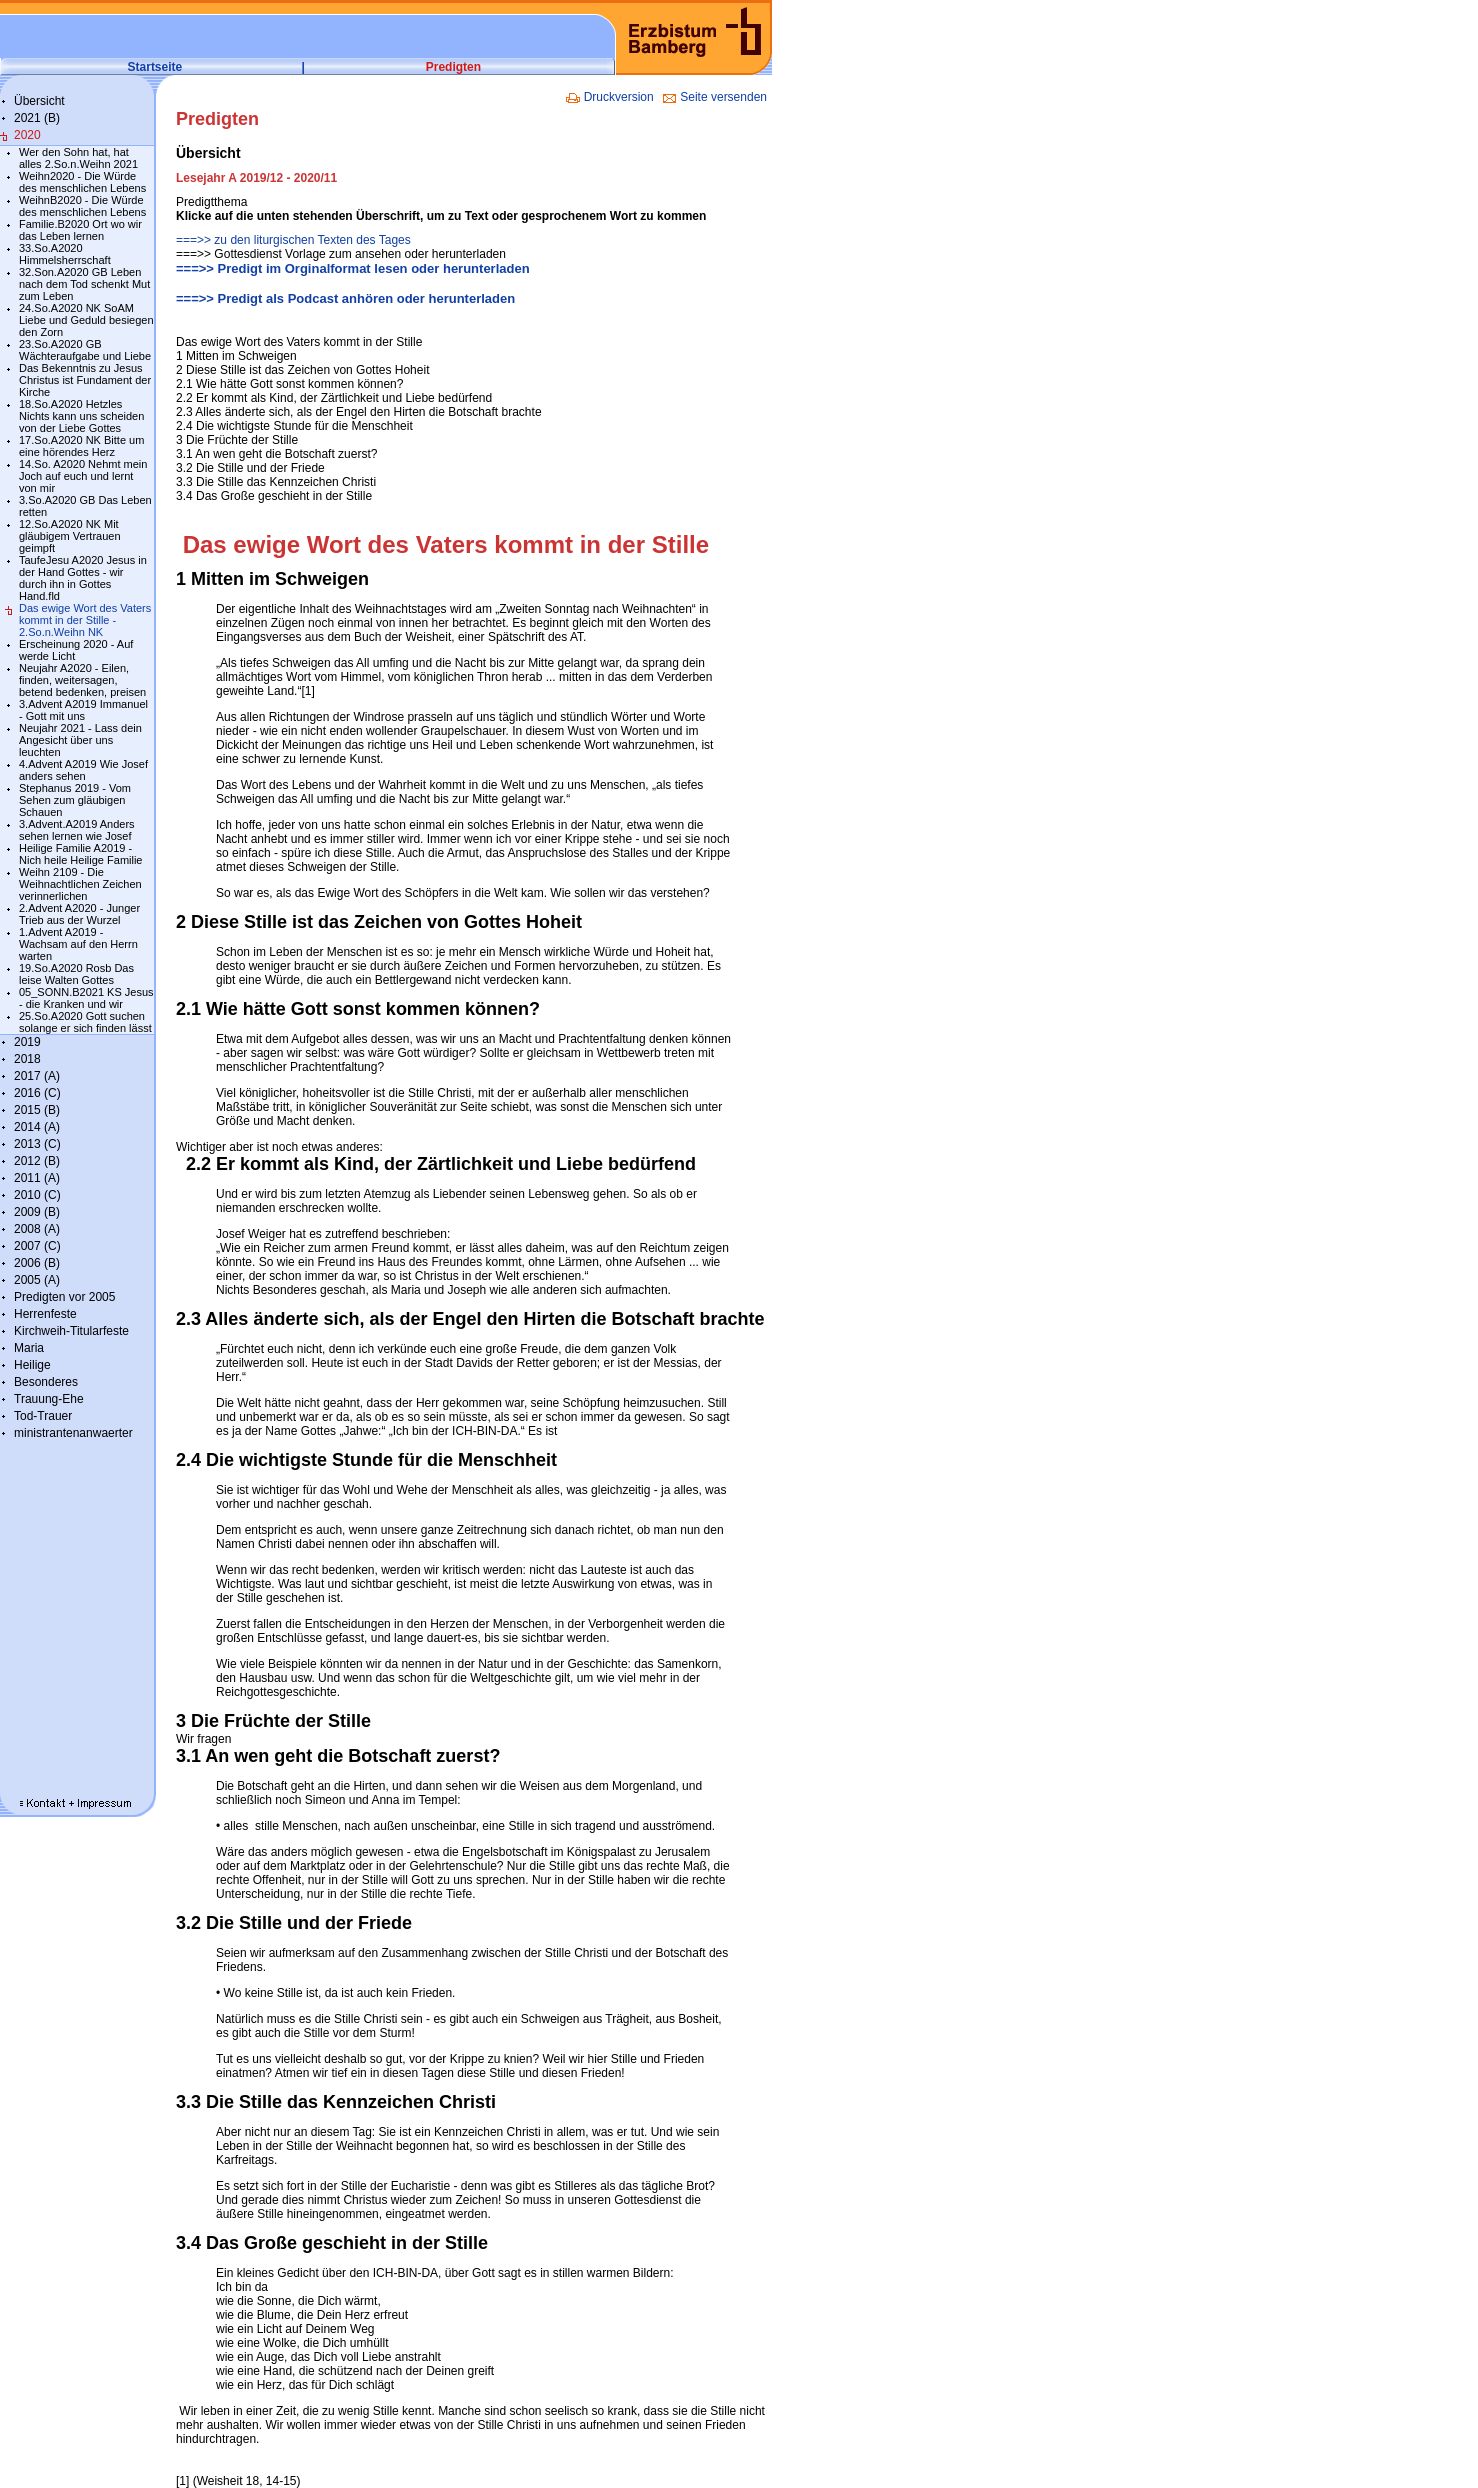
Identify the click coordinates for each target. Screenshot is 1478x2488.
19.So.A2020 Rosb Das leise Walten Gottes (76, 974)
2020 (27, 135)
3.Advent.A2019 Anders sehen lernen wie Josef (77, 830)
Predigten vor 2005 (64, 1297)
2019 (27, 1042)
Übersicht (39, 101)
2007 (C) (37, 1246)
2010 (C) (37, 1195)
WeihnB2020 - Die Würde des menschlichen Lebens (82, 206)
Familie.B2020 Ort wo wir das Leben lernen (80, 230)
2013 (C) (37, 1144)
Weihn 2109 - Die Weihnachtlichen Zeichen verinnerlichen (80, 884)
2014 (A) (37, 1127)
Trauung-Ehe (49, 1399)
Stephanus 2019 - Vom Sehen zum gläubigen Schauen (75, 800)
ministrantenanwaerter (73, 1433)
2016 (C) (37, 1093)
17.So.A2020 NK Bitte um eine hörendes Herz (81, 446)
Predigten (453, 67)
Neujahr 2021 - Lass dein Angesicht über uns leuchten (80, 740)
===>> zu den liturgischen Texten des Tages (293, 240)
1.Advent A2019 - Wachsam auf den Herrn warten (78, 944)
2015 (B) (37, 1110)
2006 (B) (37, 1263)
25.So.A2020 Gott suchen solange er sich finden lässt (85, 1022)
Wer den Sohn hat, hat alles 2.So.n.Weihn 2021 (78, 158)
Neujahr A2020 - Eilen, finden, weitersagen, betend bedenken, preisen (82, 680)
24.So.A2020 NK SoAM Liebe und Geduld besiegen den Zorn (86, 320)
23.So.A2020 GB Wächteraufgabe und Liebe (85, 350)
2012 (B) (37, 1161)
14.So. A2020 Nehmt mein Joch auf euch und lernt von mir (83, 476)
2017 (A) (37, 1076)
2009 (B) (37, 1212)
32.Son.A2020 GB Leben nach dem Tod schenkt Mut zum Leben (84, 284)
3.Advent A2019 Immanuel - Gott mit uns (83, 710)
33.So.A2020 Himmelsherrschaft (65, 254)
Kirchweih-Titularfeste (71, 1331)
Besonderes (46, 1382)
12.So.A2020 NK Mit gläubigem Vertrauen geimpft (70, 536)
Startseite (155, 67)
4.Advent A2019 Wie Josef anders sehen (83, 770)
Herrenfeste (45, 1314)
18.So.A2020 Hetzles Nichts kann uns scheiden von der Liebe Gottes (81, 416)
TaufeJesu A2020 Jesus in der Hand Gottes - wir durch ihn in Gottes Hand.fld (83, 578)
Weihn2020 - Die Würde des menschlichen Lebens (82, 182)
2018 (27, 1059)
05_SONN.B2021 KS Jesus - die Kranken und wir (86, 998)
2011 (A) (37, 1178)
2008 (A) (37, 1229)
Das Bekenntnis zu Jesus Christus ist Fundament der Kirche (85, 380)
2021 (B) (37, 118)
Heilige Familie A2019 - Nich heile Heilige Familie (81, 854)
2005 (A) (37, 1280)
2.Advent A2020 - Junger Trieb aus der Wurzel (79, 914)
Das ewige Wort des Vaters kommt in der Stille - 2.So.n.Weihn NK (85, 620)
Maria (29, 1348)
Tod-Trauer (43, 1416)
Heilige (32, 1365)
